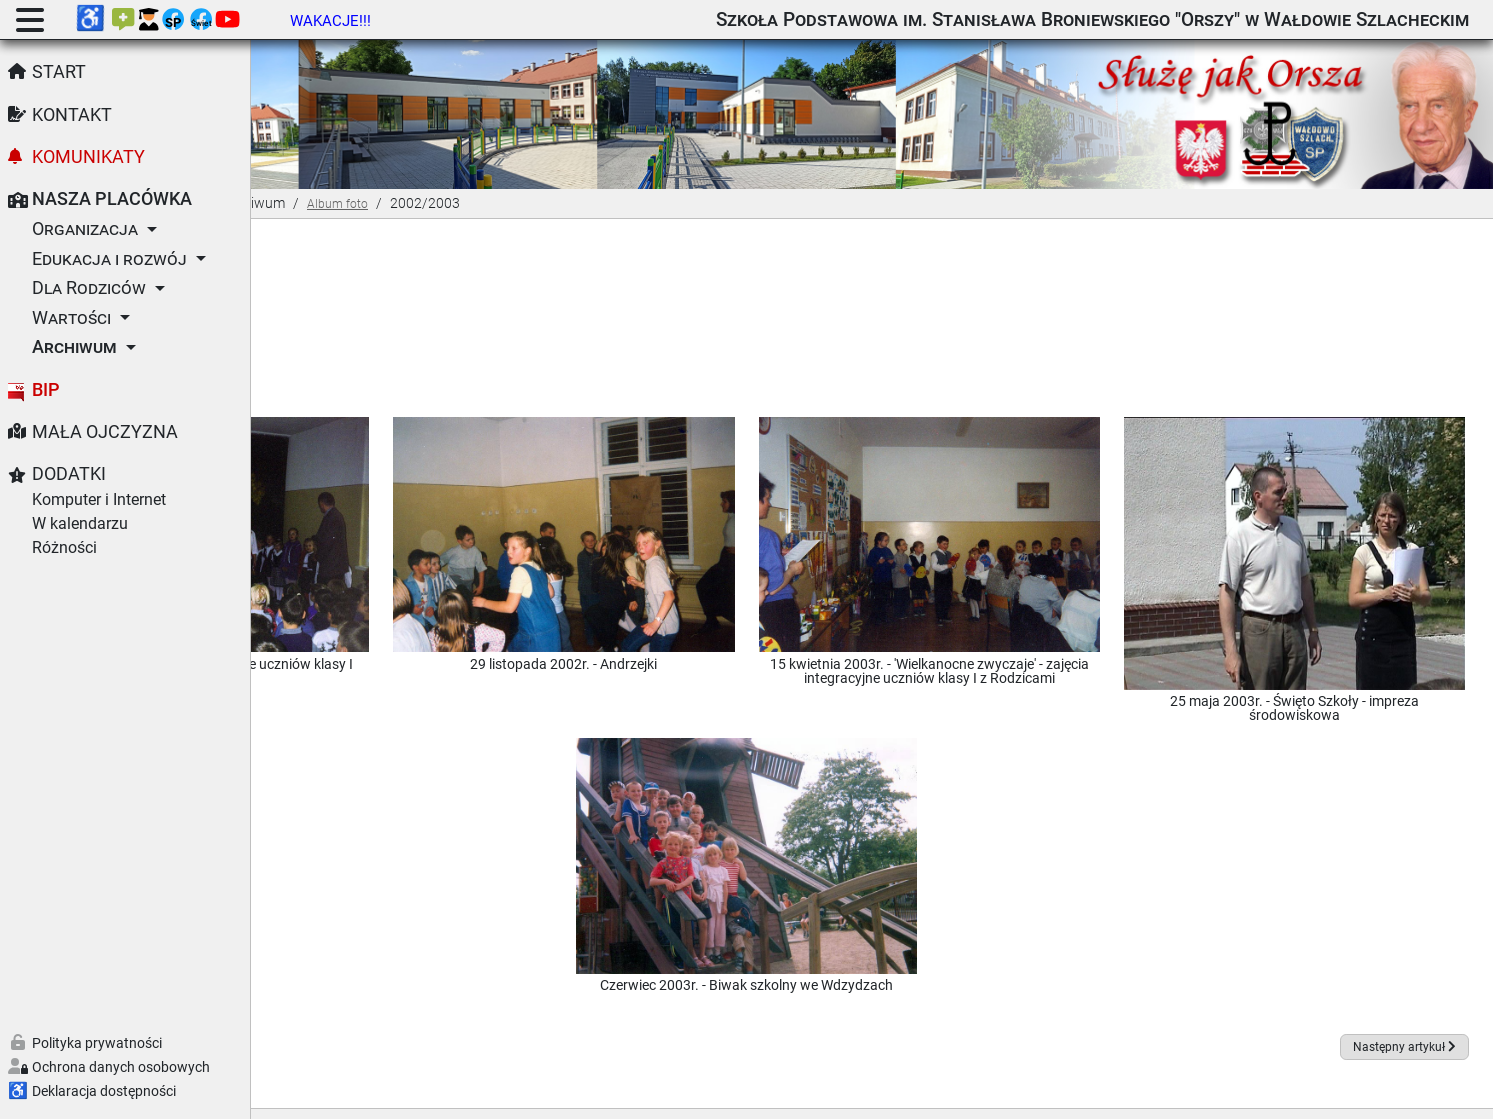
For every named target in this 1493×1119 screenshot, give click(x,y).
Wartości (71, 318)
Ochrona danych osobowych (121, 1067)
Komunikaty (88, 157)
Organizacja (85, 229)
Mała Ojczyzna (105, 432)
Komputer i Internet (99, 499)
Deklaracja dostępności (104, 1091)
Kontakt (72, 115)
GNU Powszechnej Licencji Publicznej (1033, 1093)
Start (59, 72)
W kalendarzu (80, 523)
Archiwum (74, 347)
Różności (64, 547)
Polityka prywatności (97, 1043)
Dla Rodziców (89, 288)
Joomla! (637, 1093)
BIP (46, 390)
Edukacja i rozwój (109, 259)
